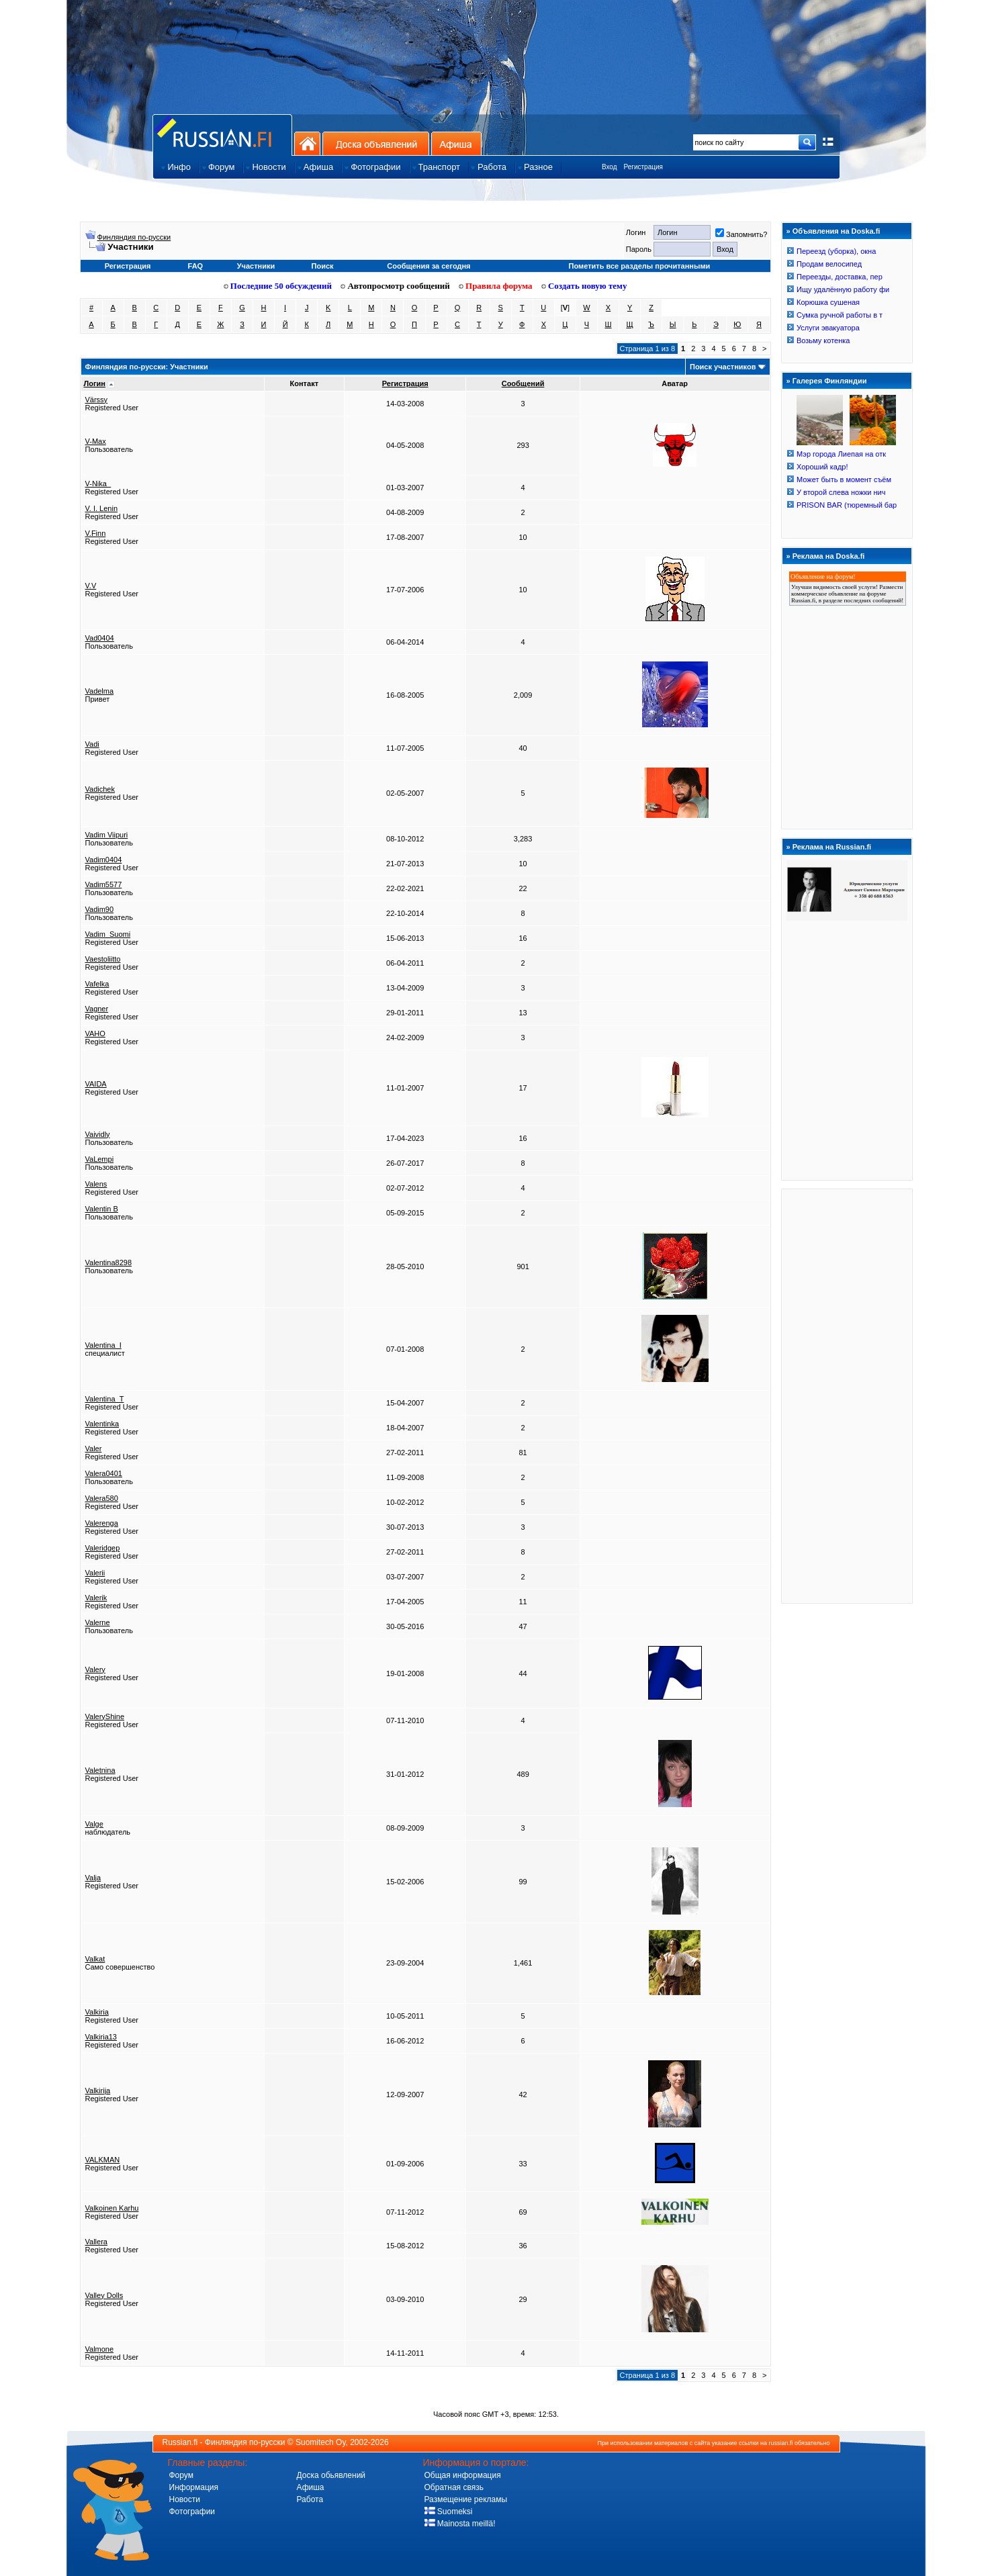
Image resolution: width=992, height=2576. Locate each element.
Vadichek (100, 789)
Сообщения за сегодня (428, 266)
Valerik (96, 1598)
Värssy (96, 400)
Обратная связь (454, 2487)
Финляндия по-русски (134, 237)
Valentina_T (104, 1399)
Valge (94, 1824)
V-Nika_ (98, 483)
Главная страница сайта (222, 134)
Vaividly (97, 1134)
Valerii (95, 1573)
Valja (93, 1878)
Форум (181, 2475)
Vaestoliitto (103, 959)
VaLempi (99, 1159)
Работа (310, 2499)
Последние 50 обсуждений (278, 286)
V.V (91, 586)
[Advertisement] (847, 1395)
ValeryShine (105, 1716)
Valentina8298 (108, 1262)
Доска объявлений (375, 143)
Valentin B (101, 1209)
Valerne (97, 1622)
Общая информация (462, 2475)
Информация (193, 2487)
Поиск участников (723, 367)
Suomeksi (448, 2511)
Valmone (99, 2349)
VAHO (95, 1033)
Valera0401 (103, 1473)
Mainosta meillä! (460, 2523)
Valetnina (100, 1770)
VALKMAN (102, 2160)
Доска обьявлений (331, 2475)
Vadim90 (99, 909)
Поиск (323, 266)
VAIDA (96, 1084)
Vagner (97, 1009)
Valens (96, 1184)
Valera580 (101, 1498)
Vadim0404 (103, 860)
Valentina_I (103, 1345)
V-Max (95, 441)
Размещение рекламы (466, 2499)
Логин (94, 383)
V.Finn (95, 533)
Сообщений (523, 383)
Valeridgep (102, 1548)
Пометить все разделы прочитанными (640, 266)
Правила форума (496, 286)
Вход (609, 167)
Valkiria (97, 2012)
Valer (93, 1448)
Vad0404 (99, 638)
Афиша (456, 143)
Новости (184, 2499)
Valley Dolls (104, 2295)
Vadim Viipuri (106, 835)
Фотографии (192, 2511)
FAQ (196, 266)
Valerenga (101, 1523)
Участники (256, 266)
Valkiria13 (101, 2037)
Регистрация (643, 167)
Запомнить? (741, 234)
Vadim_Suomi (108, 934)
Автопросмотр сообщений (395, 286)
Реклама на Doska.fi (829, 556)
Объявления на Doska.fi (837, 231)
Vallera (96, 2242)
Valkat (95, 1959)
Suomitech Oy (320, 2442)
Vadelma (99, 691)
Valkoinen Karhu (112, 2208)
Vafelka (97, 984)
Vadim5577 (103, 884)
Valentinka (102, 1424)
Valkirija (98, 2090)
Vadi (92, 744)
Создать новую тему (584, 286)
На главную (307, 143)
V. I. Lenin (101, 508)
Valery (95, 1669)
